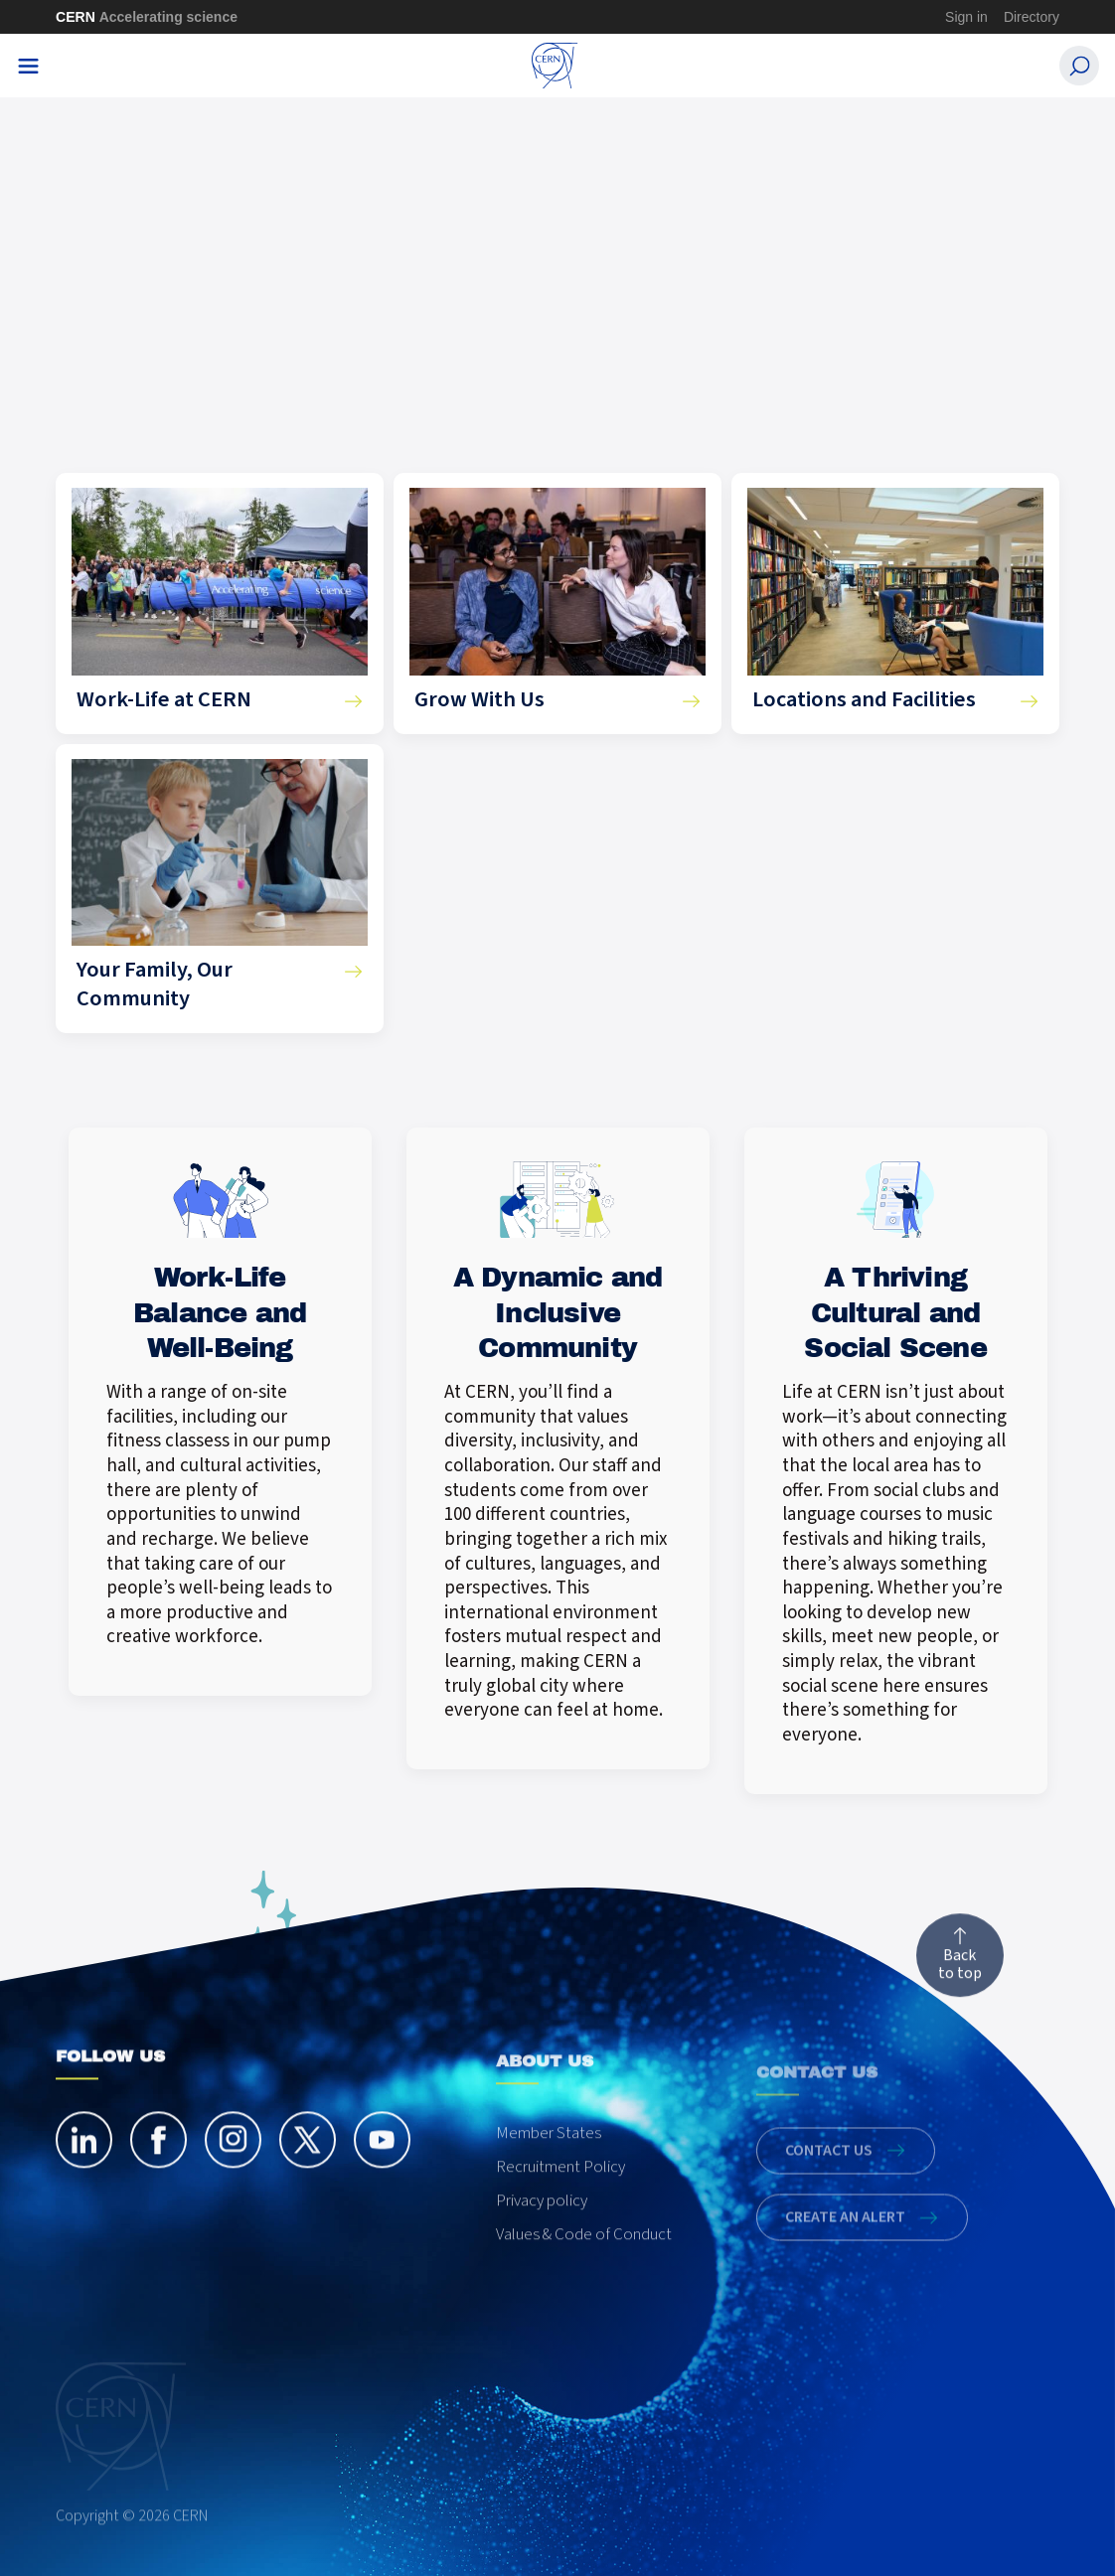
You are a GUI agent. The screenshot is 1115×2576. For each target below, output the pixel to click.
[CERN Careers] (555, 65)
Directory (1031, 17)
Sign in (966, 17)
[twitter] (307, 2176)
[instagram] (233, 2176)
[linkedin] (84, 2176)
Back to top (960, 1994)
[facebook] (158, 2176)
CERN (147, 17)
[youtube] (382, 2176)
